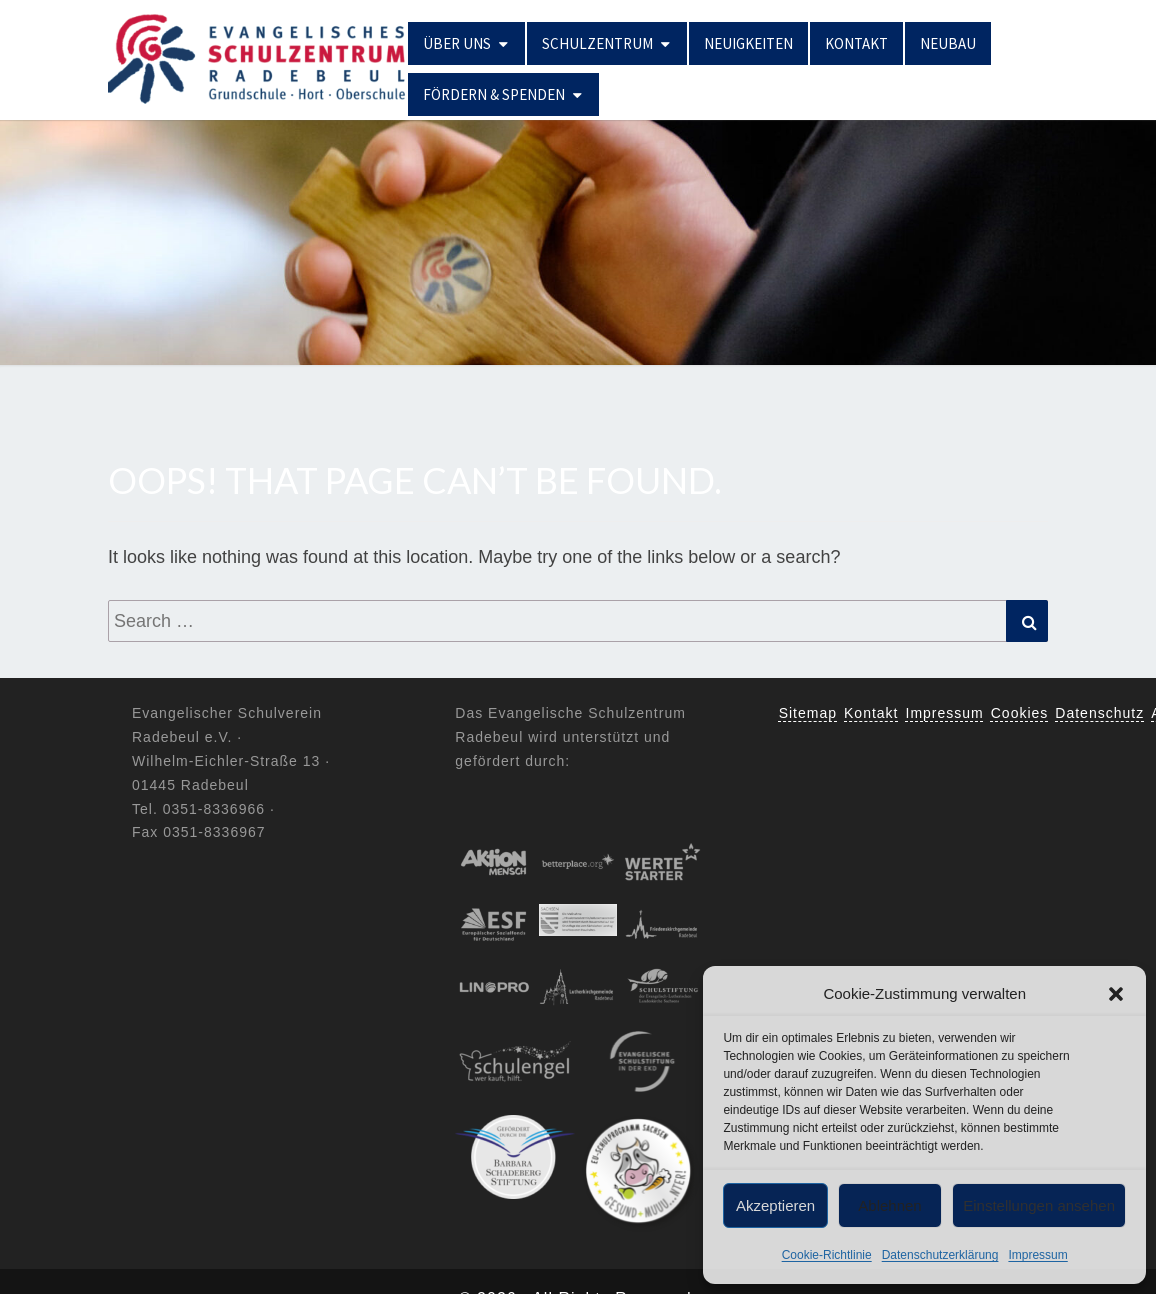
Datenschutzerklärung (940, 1255)
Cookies (1020, 713)
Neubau (948, 43)
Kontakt (856, 43)
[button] (1116, 994)
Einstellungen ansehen (1039, 1205)
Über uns (457, 43)
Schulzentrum (597, 43)
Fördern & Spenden (494, 94)
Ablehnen (889, 1205)
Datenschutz (1099, 713)
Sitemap (808, 713)
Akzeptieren (775, 1205)
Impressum (1037, 1255)
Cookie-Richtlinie (827, 1255)
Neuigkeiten (748, 43)
